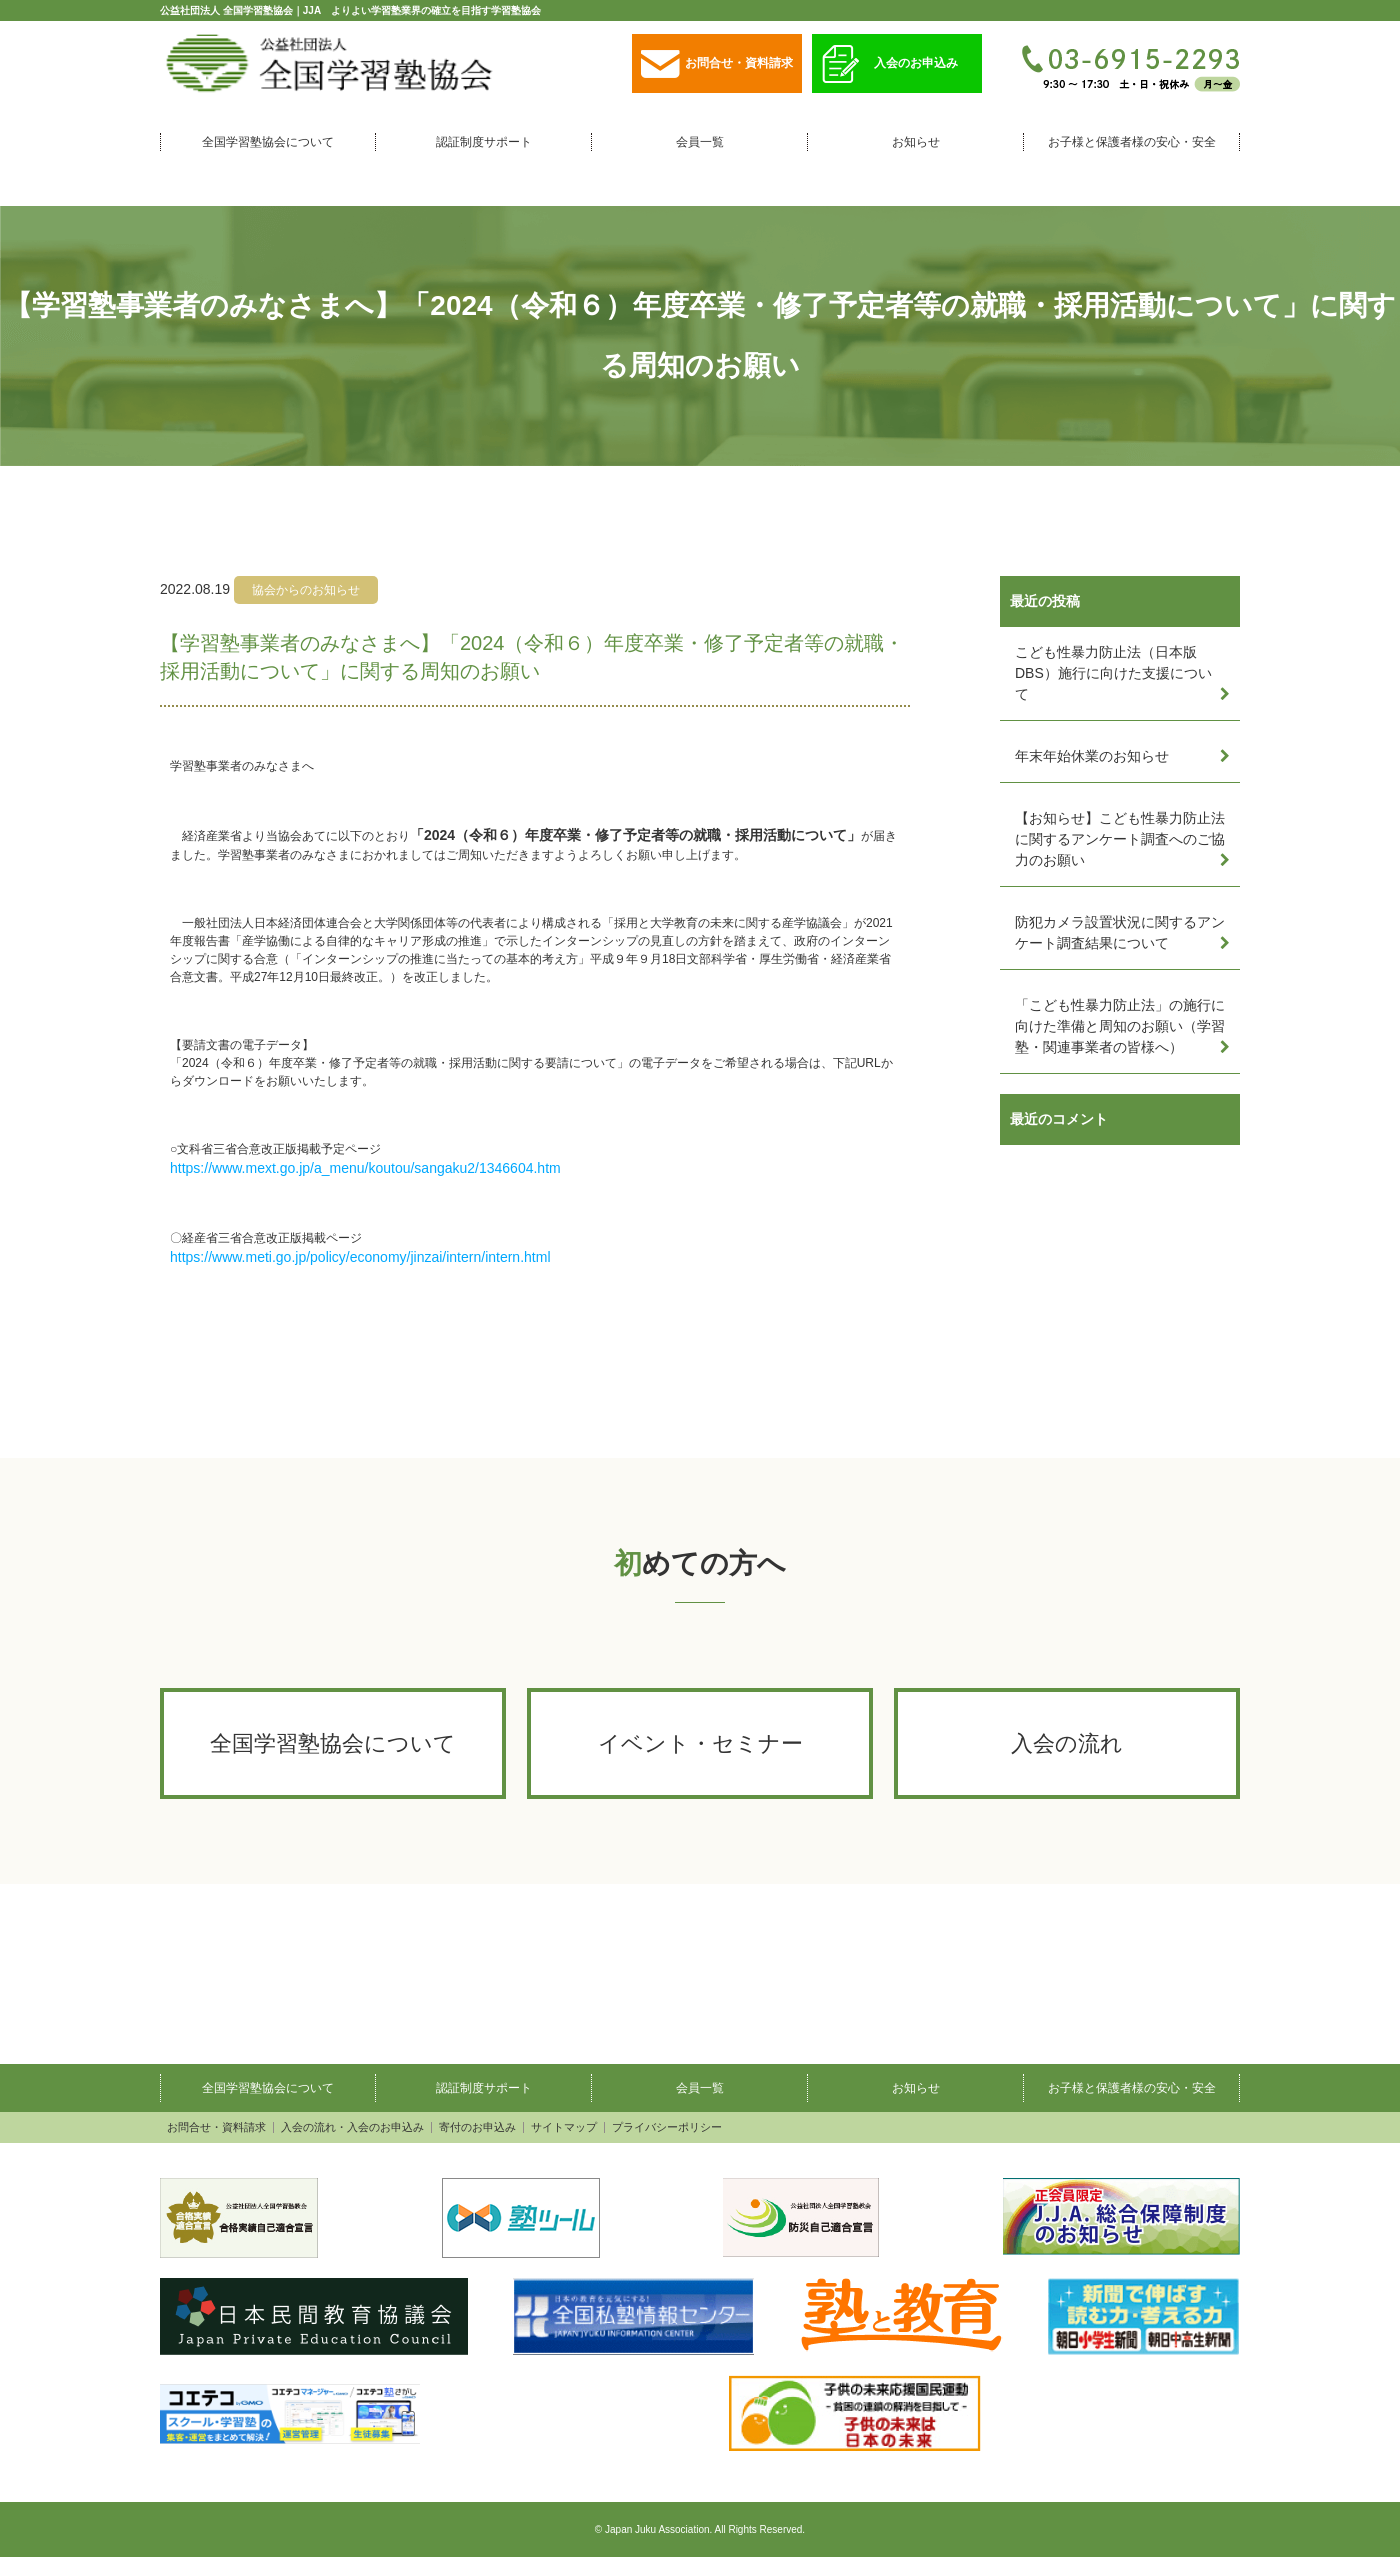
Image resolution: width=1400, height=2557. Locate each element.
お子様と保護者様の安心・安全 (1132, 142)
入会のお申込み (890, 64)
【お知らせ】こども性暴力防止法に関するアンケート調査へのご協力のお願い (1120, 839)
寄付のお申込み (477, 2127)
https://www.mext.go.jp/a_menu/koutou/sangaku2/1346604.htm (365, 1168)
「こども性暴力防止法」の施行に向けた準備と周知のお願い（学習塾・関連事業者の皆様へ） (1120, 1026)
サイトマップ (564, 2127)
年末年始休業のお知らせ (1092, 756)
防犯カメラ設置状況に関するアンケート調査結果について (1120, 932)
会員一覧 (700, 142)
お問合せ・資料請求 (717, 64)
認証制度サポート (484, 142)
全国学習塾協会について (268, 142)
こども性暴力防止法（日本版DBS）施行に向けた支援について (1113, 673)
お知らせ (916, 142)
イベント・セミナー (700, 1743)
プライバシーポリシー (667, 2127)
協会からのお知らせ (306, 590)
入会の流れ (1067, 1743)
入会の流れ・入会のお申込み (352, 2127)
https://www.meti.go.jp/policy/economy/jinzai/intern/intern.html (360, 1257)
